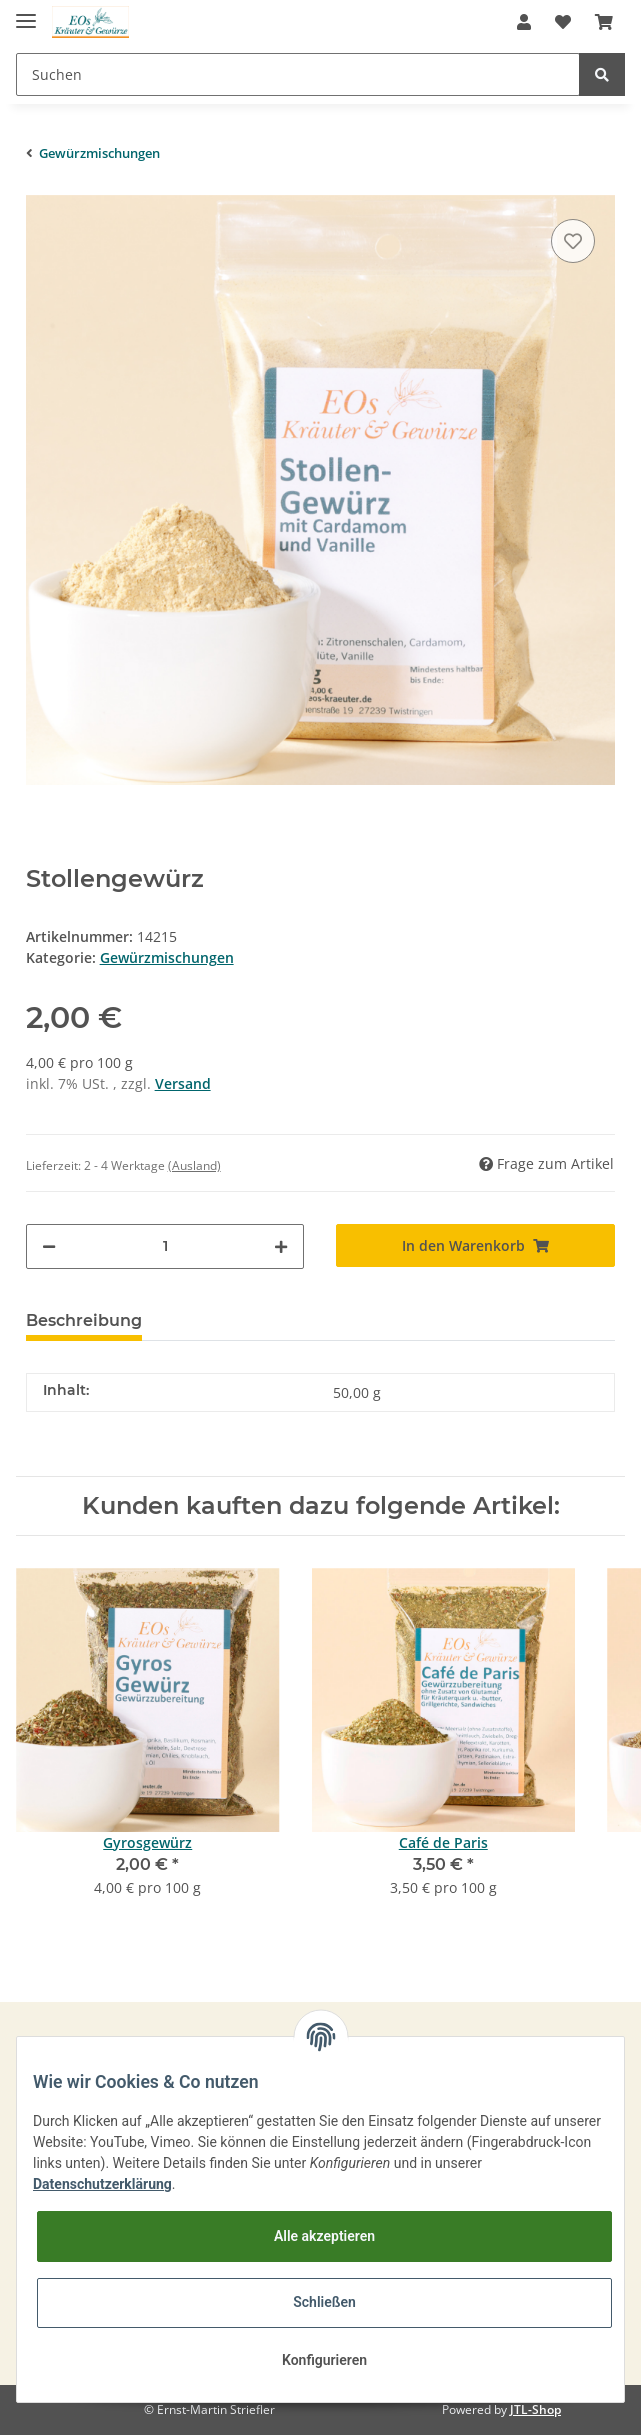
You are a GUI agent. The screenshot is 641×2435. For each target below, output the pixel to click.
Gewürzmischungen (167, 957)
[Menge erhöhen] (281, 1246)
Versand (183, 1083)
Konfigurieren (324, 2360)
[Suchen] (298, 74)
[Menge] (165, 1246)
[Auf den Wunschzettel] (573, 241)
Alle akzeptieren (324, 2236)
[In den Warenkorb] (475, 1245)
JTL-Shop (535, 2409)
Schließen (324, 2302)
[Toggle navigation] (26, 12)
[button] (524, 22)
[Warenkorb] (604, 22)
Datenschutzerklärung (102, 2184)
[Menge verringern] (49, 1246)
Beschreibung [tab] (84, 1320)
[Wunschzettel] (563, 22)
